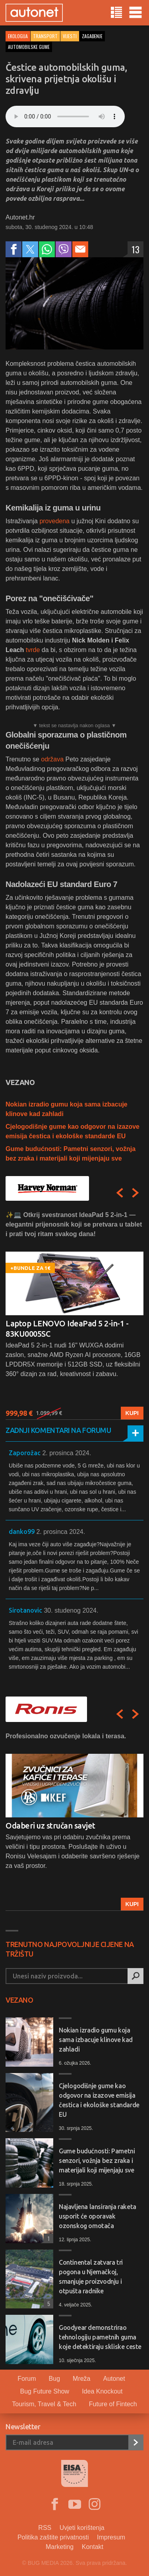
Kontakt (92, 2546)
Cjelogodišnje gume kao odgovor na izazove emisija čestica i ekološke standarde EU (99, 2100)
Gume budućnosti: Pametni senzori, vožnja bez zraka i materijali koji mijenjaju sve (97, 2160)
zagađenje (92, 36)
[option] (74, 1315)
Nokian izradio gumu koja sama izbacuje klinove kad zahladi (96, 2040)
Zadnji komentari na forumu (58, 1430)
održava (53, 759)
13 (135, 249)
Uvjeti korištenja (82, 2527)
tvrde (33, 649)
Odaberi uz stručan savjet (50, 1825)
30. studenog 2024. (71, 1610)
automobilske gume (29, 46)
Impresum (111, 2537)
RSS (44, 2527)
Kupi (132, 1413)
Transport (45, 36)
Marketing (60, 2546)
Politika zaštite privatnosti (53, 2537)
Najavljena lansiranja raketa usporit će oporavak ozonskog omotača (97, 2216)
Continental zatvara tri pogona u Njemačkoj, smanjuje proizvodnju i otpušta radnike (91, 2277)
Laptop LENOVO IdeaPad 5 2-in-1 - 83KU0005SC (67, 1328)
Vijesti (70, 36)
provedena (54, 521)
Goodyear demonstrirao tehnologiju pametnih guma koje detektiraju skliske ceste (100, 2337)
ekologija (18, 36)
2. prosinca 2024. (66, 1453)
